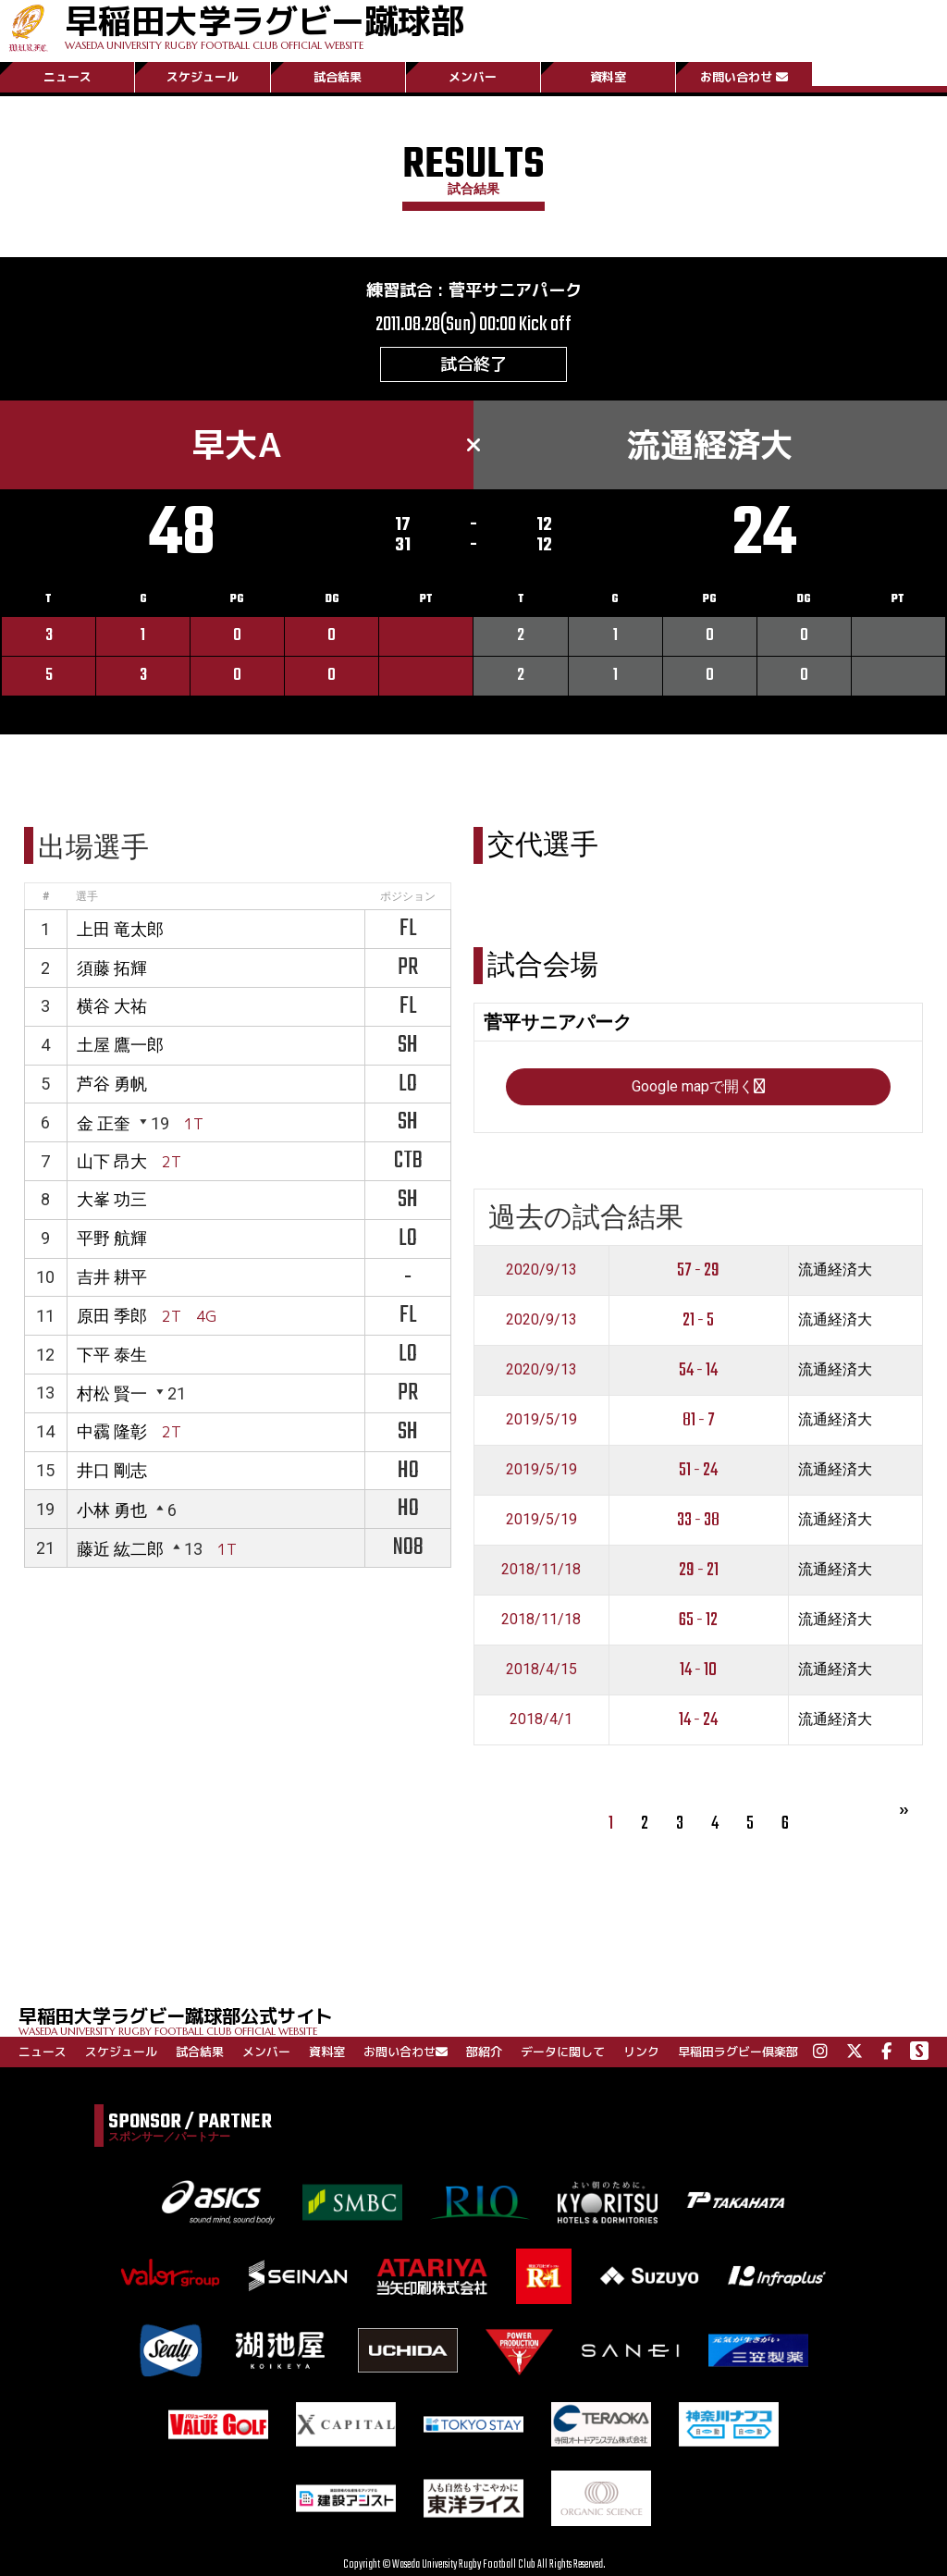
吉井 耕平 (112, 1277)
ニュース (67, 76)
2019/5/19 (541, 1419)
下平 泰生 (112, 1354)
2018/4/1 (541, 1719)
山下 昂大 (112, 1161)
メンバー (473, 76)
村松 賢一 (112, 1393)
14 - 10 (698, 1670)
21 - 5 (698, 1320)
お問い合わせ (744, 76)
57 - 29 (698, 1270)
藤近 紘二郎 (120, 1549)
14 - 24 (698, 1720)
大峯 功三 (112, 1199)
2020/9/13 (541, 1269)
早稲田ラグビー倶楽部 (738, 2051)
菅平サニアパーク (515, 290)
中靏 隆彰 (112, 1431)
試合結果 (338, 76)
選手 (87, 896)
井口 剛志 (112, 1470)
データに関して (563, 2051)
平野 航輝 (112, 1238)
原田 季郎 (112, 1315)
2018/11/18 (541, 1569)
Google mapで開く (698, 1086)
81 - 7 (699, 1420)
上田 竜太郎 (120, 929)
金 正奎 (103, 1123)
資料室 (608, 76)
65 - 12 (698, 1620)
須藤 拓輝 (112, 968)
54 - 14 (698, 1370)
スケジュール (202, 76)
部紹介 (484, 2051)
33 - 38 (698, 1520)
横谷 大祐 (112, 1006)
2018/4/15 (541, 1669)
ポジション (408, 896)
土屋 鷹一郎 (120, 1044)
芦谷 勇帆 (112, 1083)
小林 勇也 (112, 1510)
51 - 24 (698, 1470)
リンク (641, 2051)
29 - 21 (699, 1570)
